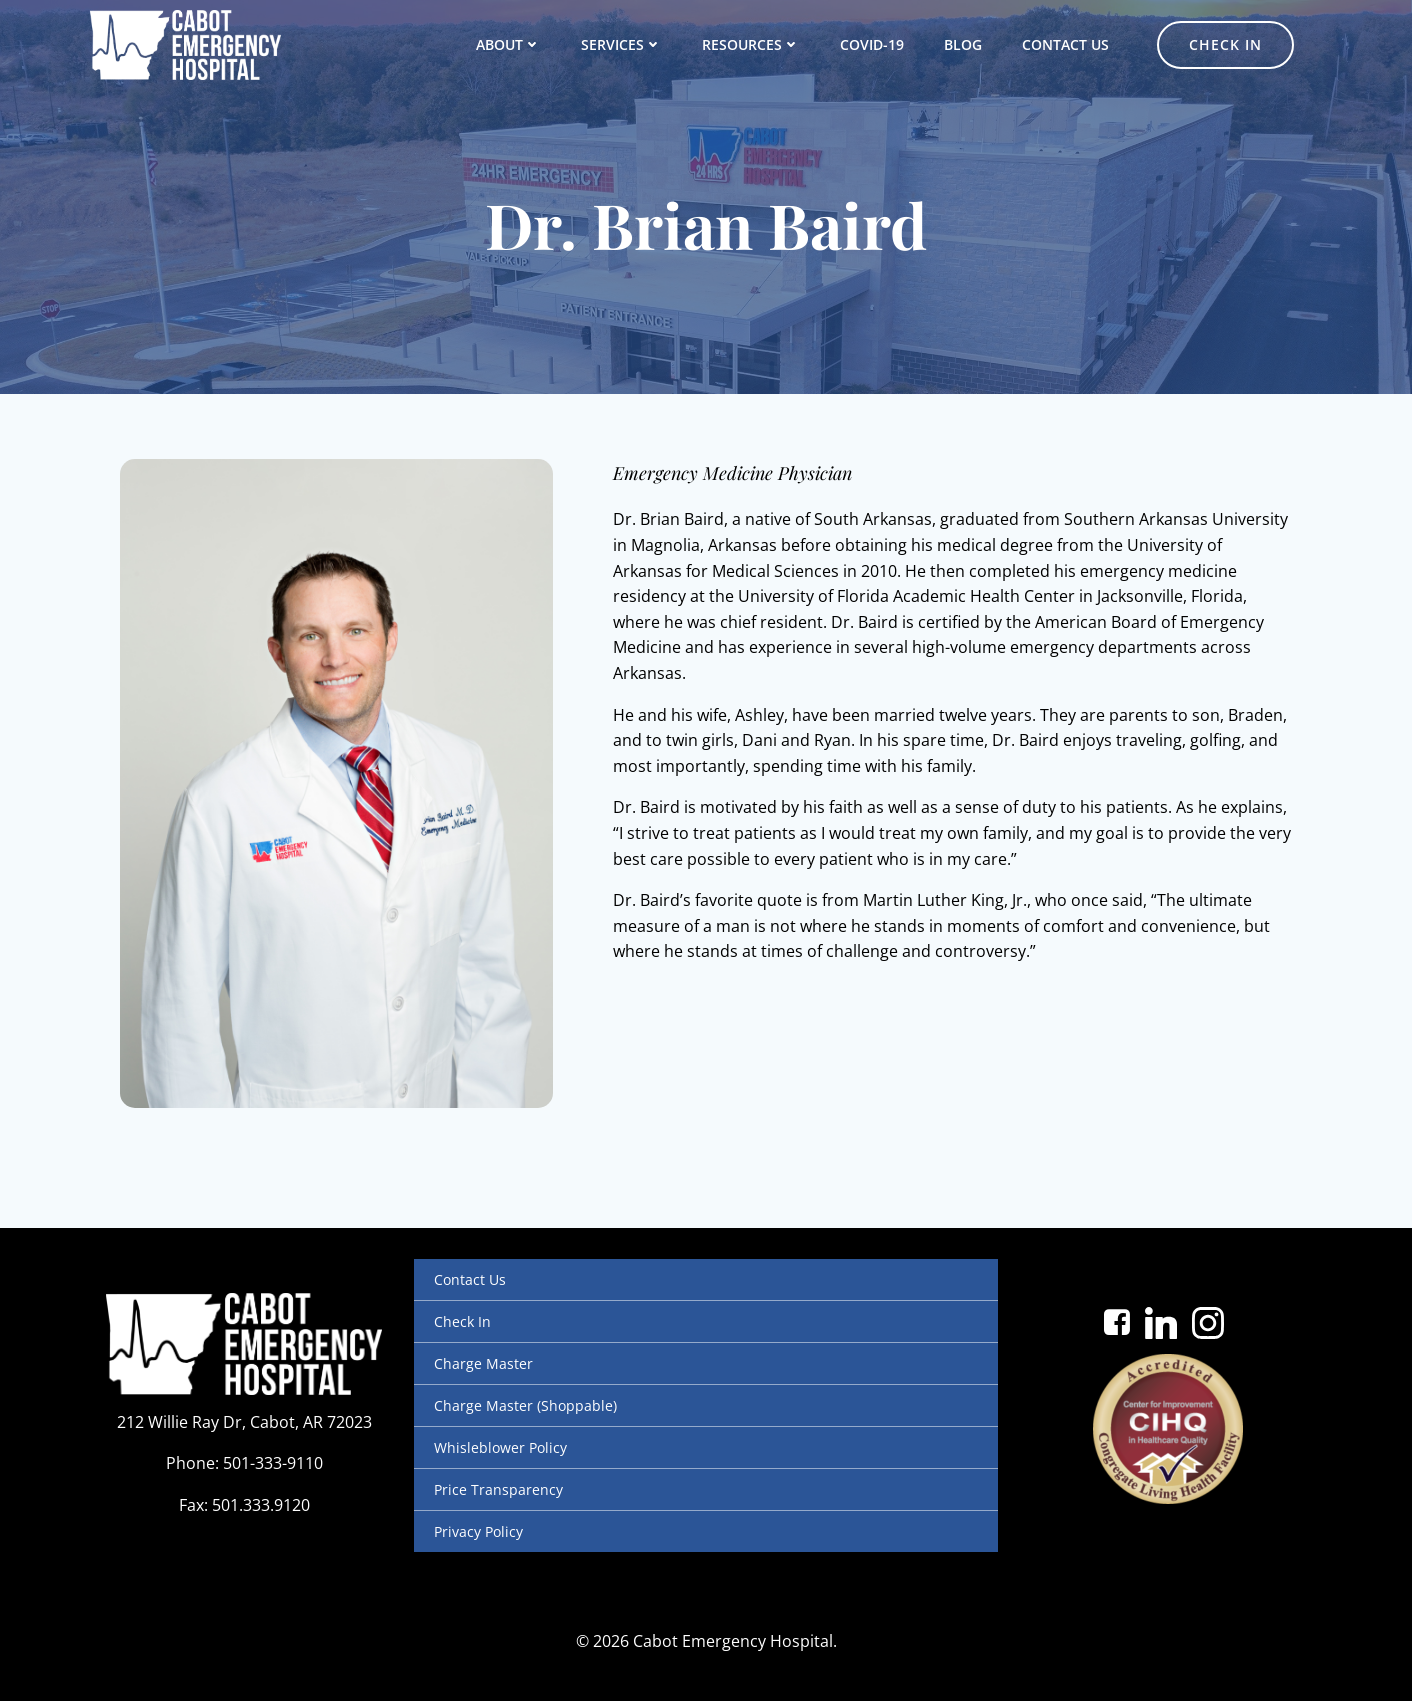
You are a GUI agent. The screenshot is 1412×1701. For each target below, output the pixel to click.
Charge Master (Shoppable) (525, 1405)
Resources (751, 44)
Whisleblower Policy (500, 1447)
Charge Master (483, 1363)
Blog (963, 44)
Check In (462, 1321)
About (508, 44)
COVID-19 (872, 44)
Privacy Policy (478, 1531)
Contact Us (1065, 44)
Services (621, 44)
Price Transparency (498, 1489)
